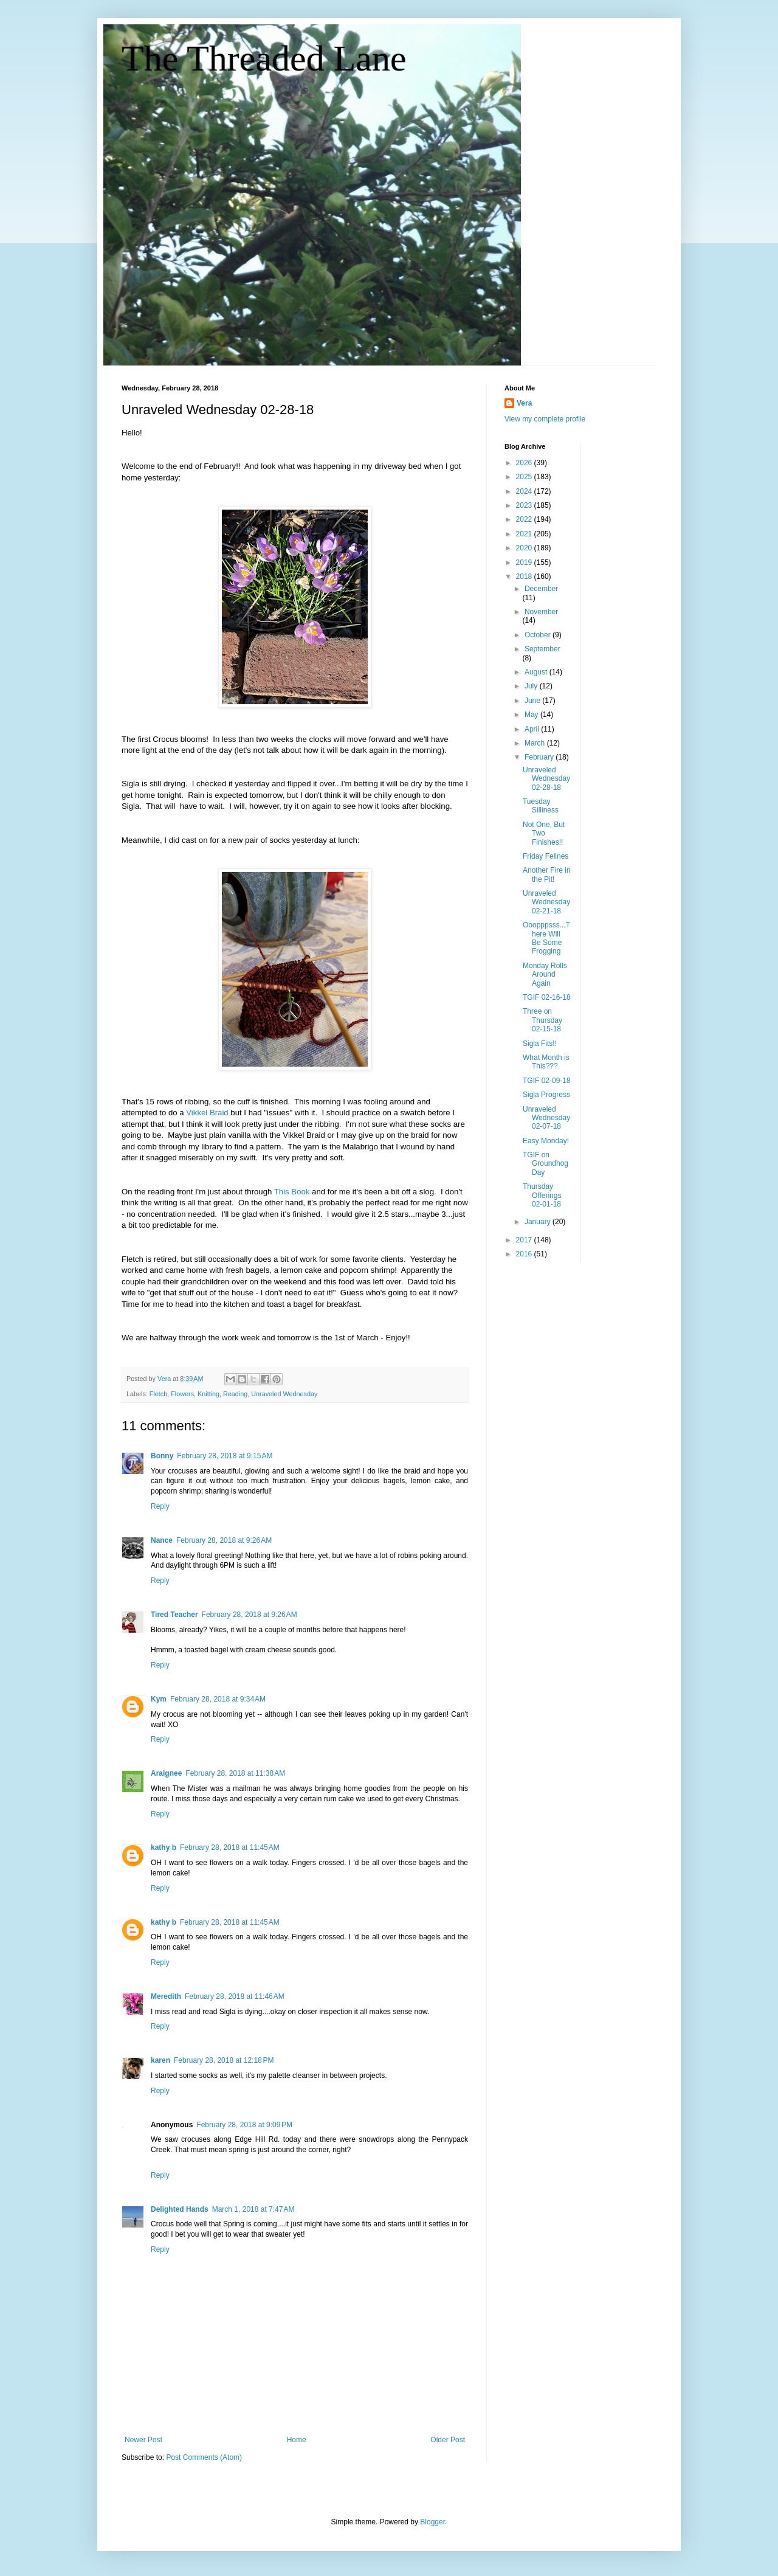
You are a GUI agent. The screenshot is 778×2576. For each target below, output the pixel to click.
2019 (525, 562)
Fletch (158, 1393)
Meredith (166, 1996)
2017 (525, 1240)
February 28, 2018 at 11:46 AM (234, 1996)
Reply (160, 1506)
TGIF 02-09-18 (547, 1080)
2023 (525, 505)
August (537, 672)
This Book (292, 1191)
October (539, 635)
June (533, 700)
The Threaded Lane (264, 58)
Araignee (166, 1773)
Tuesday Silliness (541, 805)
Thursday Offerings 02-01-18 (542, 1195)
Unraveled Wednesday (284, 1393)
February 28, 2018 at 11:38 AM (235, 1773)
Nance (162, 1540)
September (542, 649)
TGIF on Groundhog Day (545, 1164)
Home (296, 2440)
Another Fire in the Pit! (547, 874)
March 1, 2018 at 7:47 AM (253, 2209)
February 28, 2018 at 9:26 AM (224, 1540)
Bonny (162, 1456)
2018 (525, 576)
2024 (525, 491)
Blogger (432, 2522)
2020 (525, 548)
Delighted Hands (179, 2209)
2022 (525, 519)
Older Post (447, 2440)
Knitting (208, 1393)
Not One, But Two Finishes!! (544, 833)
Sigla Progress (546, 1094)
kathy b (163, 1847)
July (532, 686)
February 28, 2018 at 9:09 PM (244, 2125)
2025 (525, 477)
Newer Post (143, 2440)
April (533, 729)
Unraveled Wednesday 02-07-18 (546, 1118)
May (532, 714)
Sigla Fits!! (540, 1043)
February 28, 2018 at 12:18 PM (224, 2060)
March (536, 743)
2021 (525, 534)
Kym (159, 1699)
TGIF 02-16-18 (547, 997)
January (539, 1221)
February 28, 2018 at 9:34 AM (218, 1699)
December (541, 588)
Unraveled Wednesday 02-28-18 (546, 779)
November (541, 612)
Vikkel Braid (207, 1112)
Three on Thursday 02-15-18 (542, 1020)
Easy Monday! (546, 1141)
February (540, 757)
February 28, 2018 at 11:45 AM (230, 1847)
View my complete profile (544, 419)
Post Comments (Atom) (204, 2457)
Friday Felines (545, 856)
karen (160, 2060)
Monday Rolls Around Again (545, 974)
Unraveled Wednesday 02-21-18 (546, 902)
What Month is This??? (546, 1061)
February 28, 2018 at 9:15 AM (224, 1456)
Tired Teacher (174, 1614)
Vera (524, 403)
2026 (525, 463)
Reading (235, 1393)
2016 (525, 1254)
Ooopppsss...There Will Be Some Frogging (546, 938)
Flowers (182, 1393)
